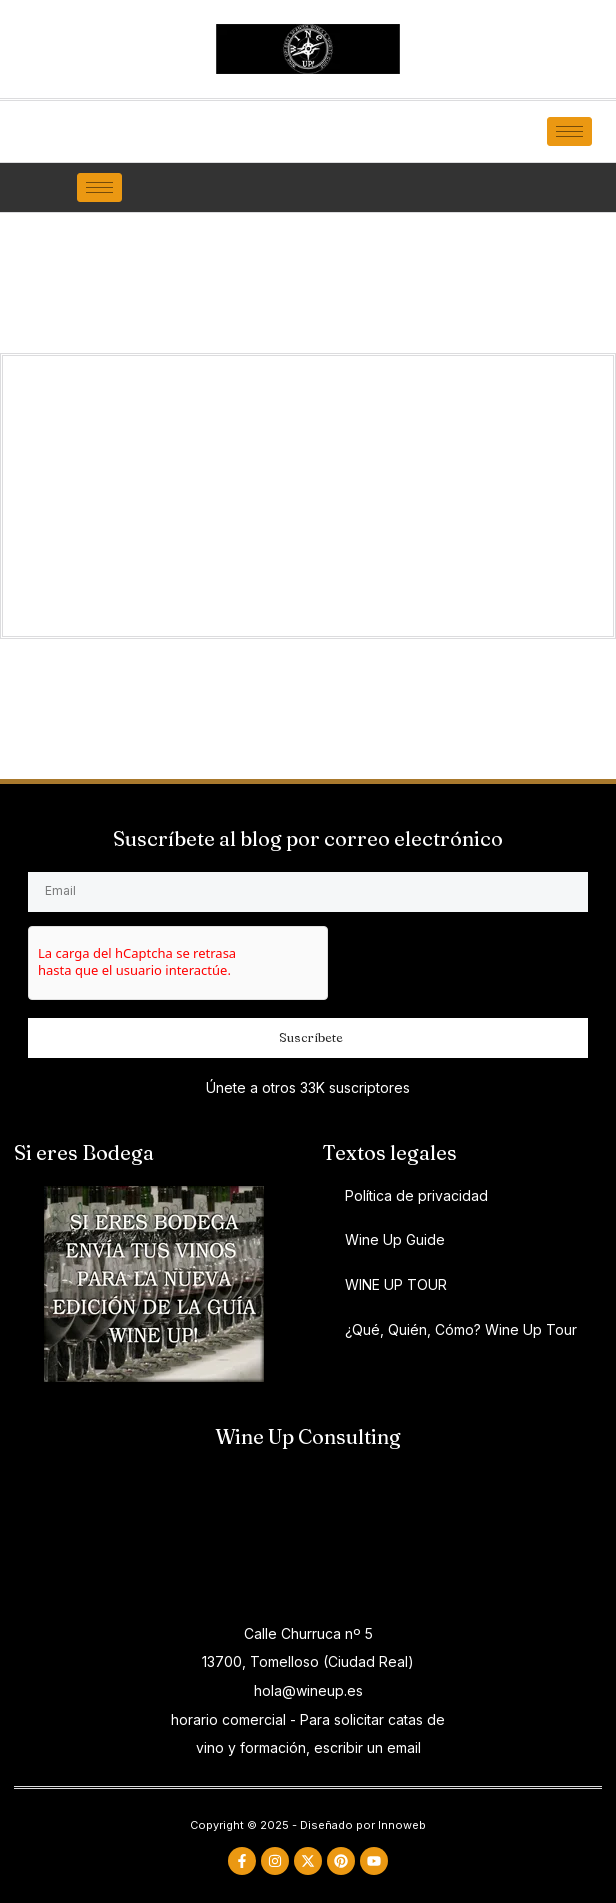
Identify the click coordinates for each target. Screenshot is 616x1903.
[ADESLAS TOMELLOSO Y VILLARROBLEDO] (308, 1537)
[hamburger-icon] (569, 131)
